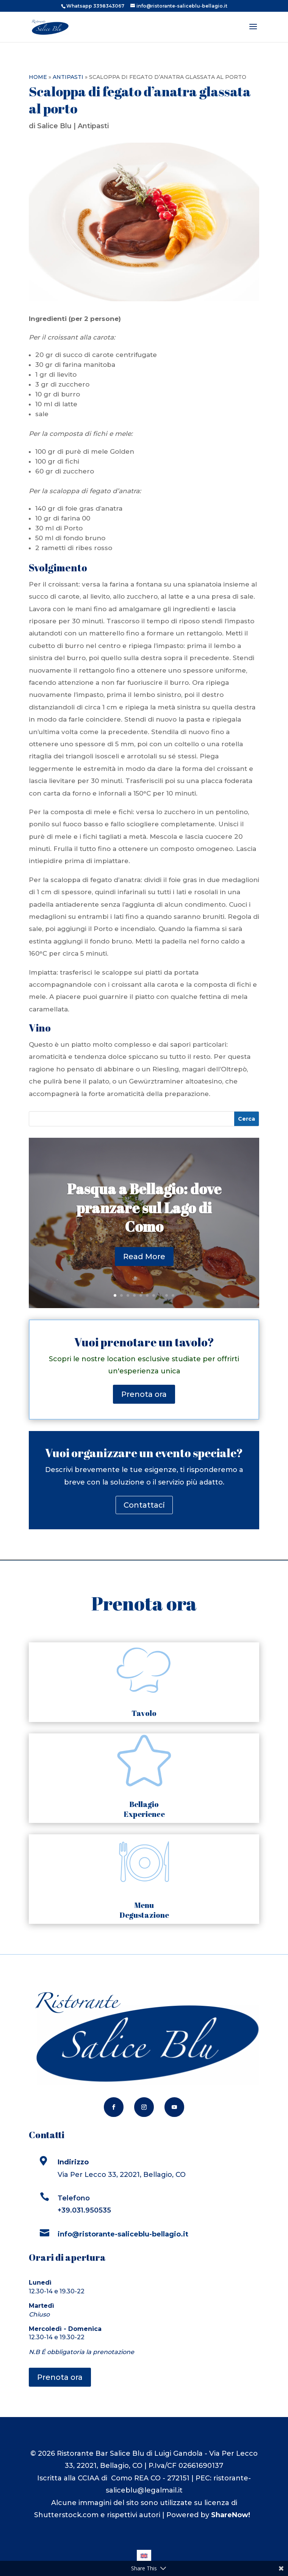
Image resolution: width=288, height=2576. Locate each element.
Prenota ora (144, 1394)
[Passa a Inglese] (144, 2555)
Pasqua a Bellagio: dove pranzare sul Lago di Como (144, 1217)
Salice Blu (54, 126)
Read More (144, 1266)
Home (38, 77)
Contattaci (144, 1505)
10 (173, 1295)
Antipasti (68, 77)
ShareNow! (230, 2515)
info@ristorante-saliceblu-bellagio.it (124, 2234)
